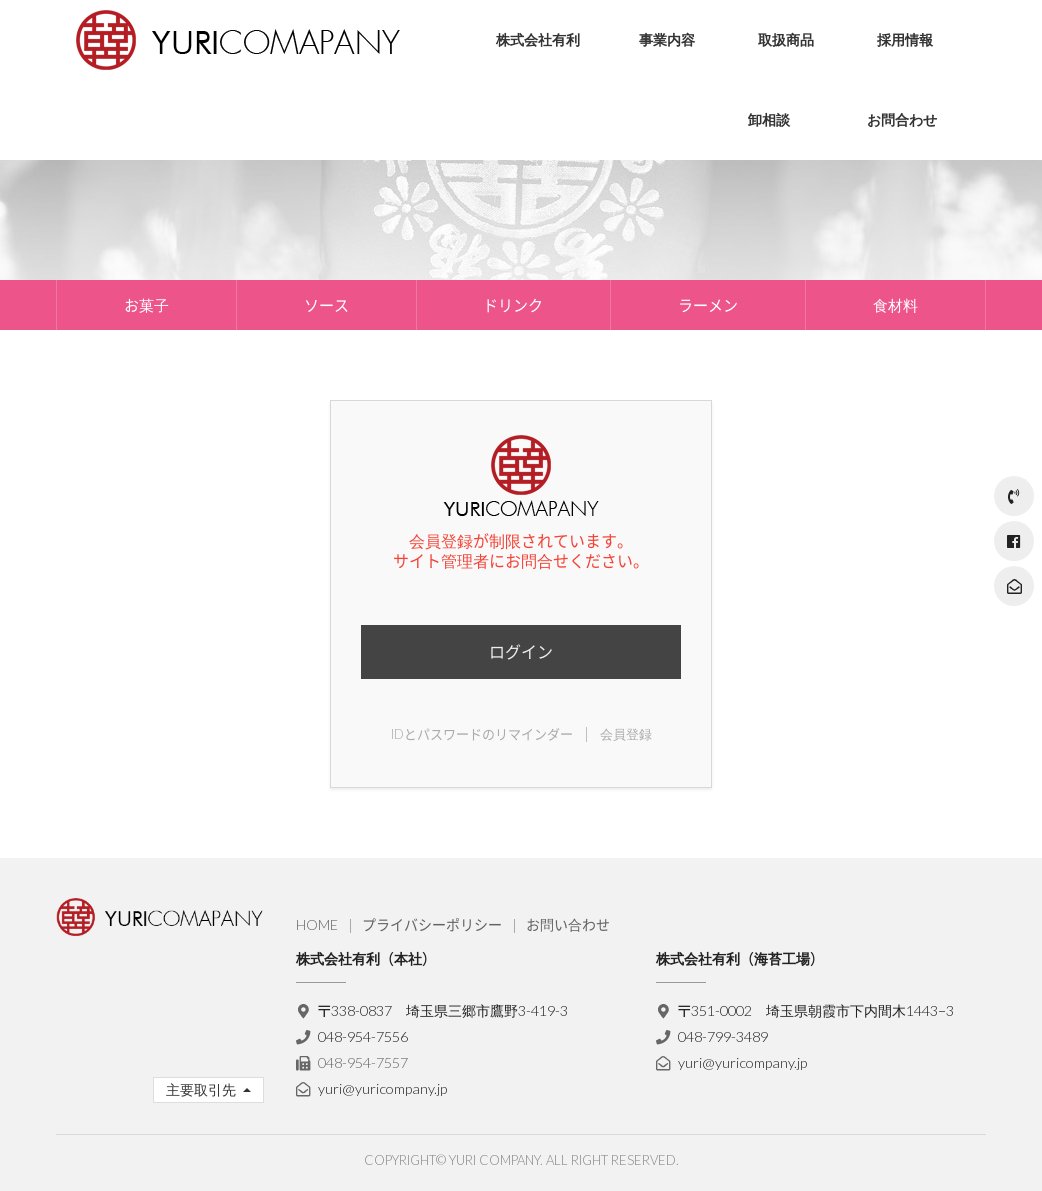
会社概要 (508, 134)
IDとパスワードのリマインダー (482, 734)
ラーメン (708, 305)
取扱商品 (786, 39)
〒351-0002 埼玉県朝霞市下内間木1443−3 (816, 1010)
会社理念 (508, 104)
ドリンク (513, 305)
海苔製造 (651, 134)
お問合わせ (902, 119)
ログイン (521, 651)
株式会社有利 (538, 39)
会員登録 (626, 734)
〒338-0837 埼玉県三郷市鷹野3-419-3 (443, 1010)
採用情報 (905, 39)
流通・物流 (658, 104)
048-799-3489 (723, 1036)
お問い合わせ (568, 924)
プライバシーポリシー (432, 924)
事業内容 (667, 39)
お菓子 (763, 104)
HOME (317, 924)
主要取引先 (202, 1089)
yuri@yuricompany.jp (382, 1088)
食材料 (895, 305)
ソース (763, 134)
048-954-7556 (363, 1036)
